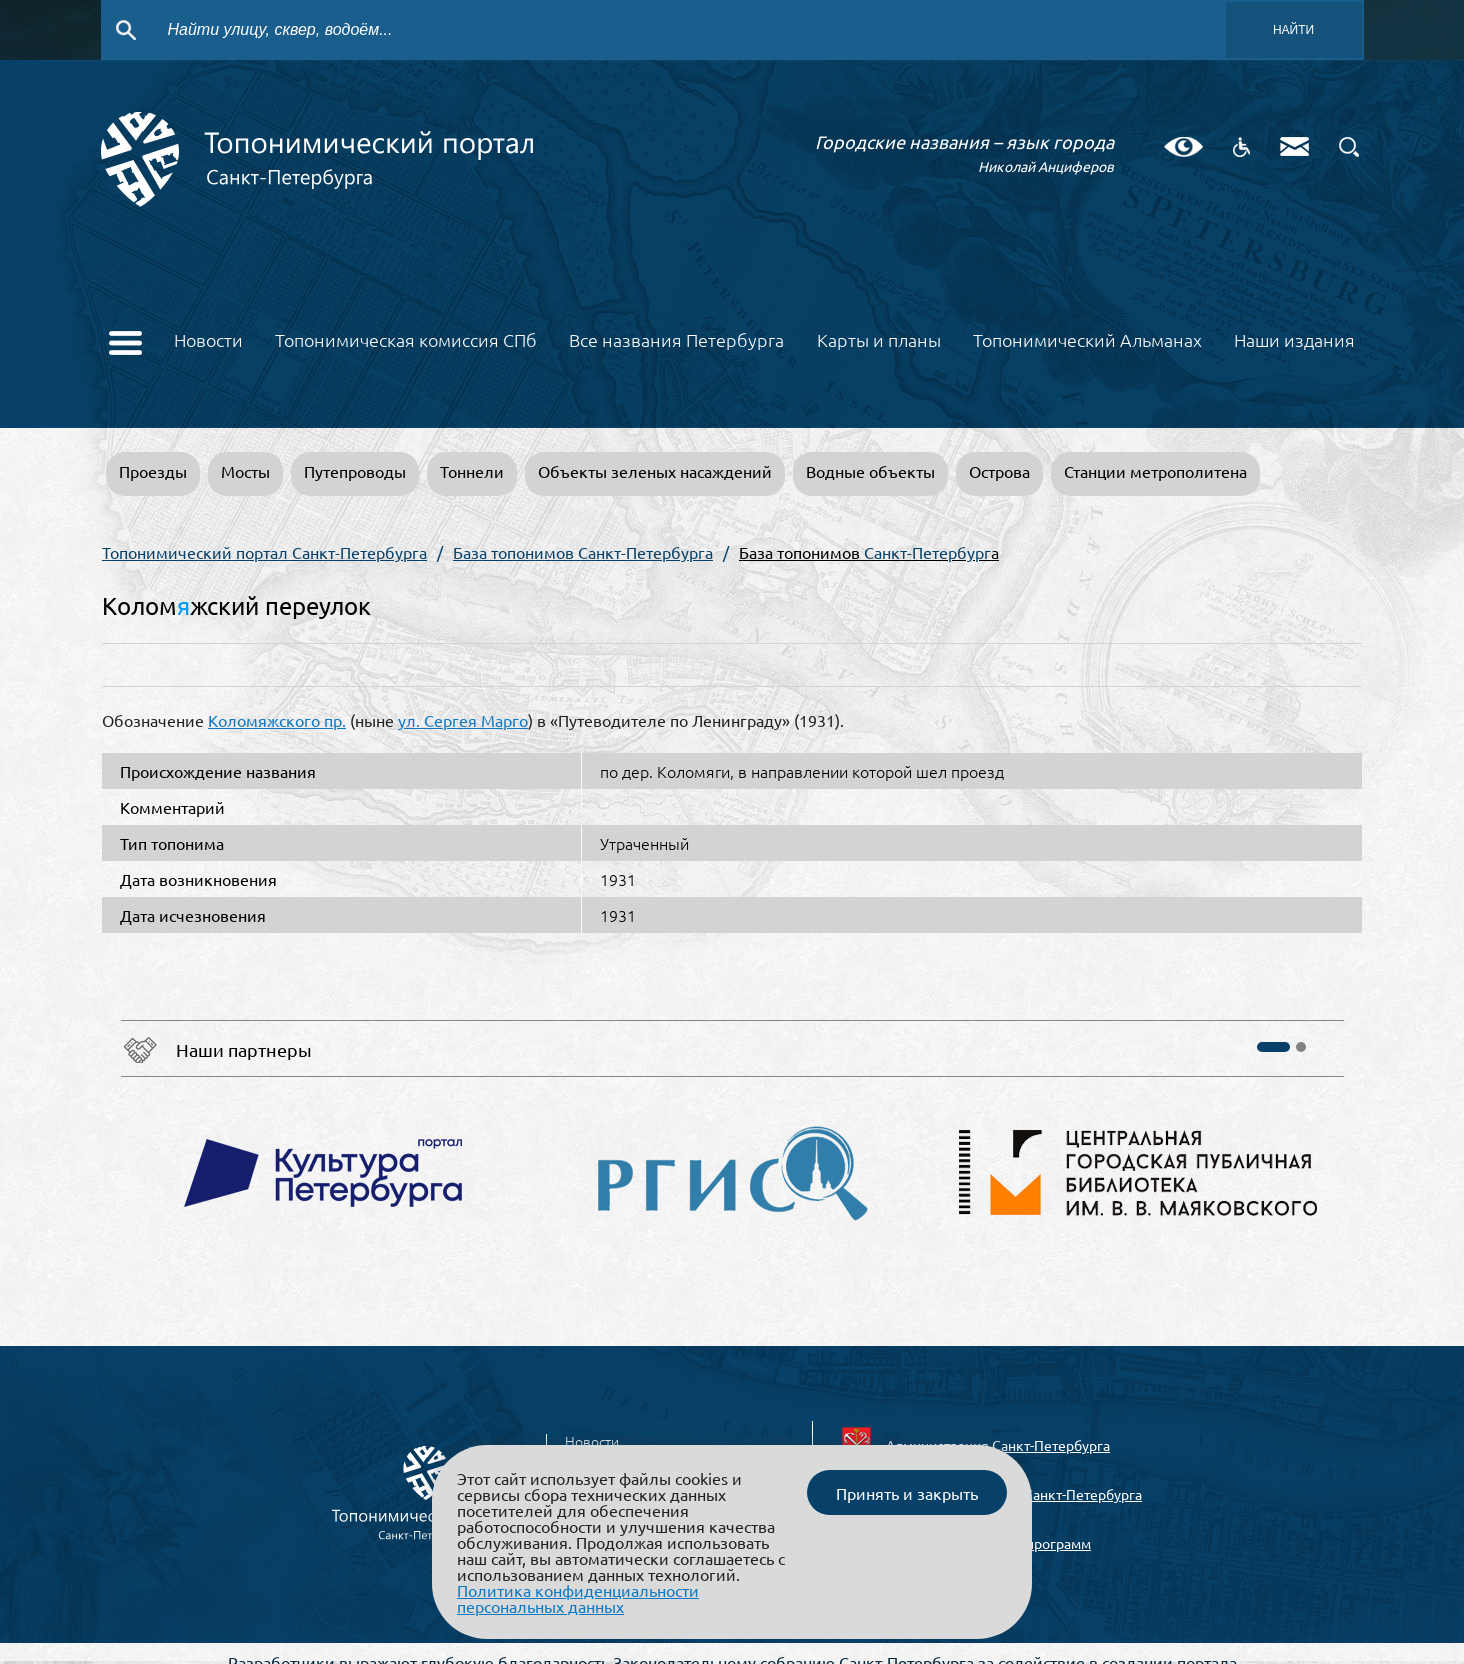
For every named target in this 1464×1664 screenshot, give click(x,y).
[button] (1273, 1047)
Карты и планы (879, 341)
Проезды (153, 471)
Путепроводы (355, 471)
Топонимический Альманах (1087, 341)
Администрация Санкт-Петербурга (998, 1445)
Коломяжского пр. (277, 720)
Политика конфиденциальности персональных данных (578, 1598)
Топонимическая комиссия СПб (406, 341)
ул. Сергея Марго (463, 720)
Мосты (245, 471)
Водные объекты (870, 471)
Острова (999, 471)
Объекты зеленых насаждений (655, 471)
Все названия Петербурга (676, 341)
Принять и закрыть (907, 1493)
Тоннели (472, 471)
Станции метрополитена (1155, 471)
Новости (208, 341)
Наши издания (1294, 341)
